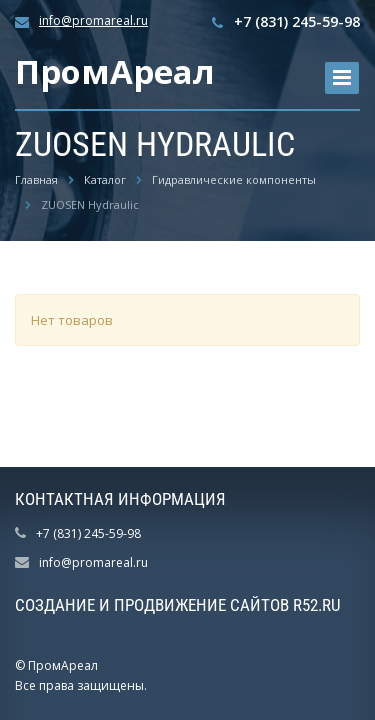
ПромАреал (115, 71)
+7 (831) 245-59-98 (297, 21)
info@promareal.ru (93, 20)
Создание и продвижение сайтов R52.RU (178, 605)
